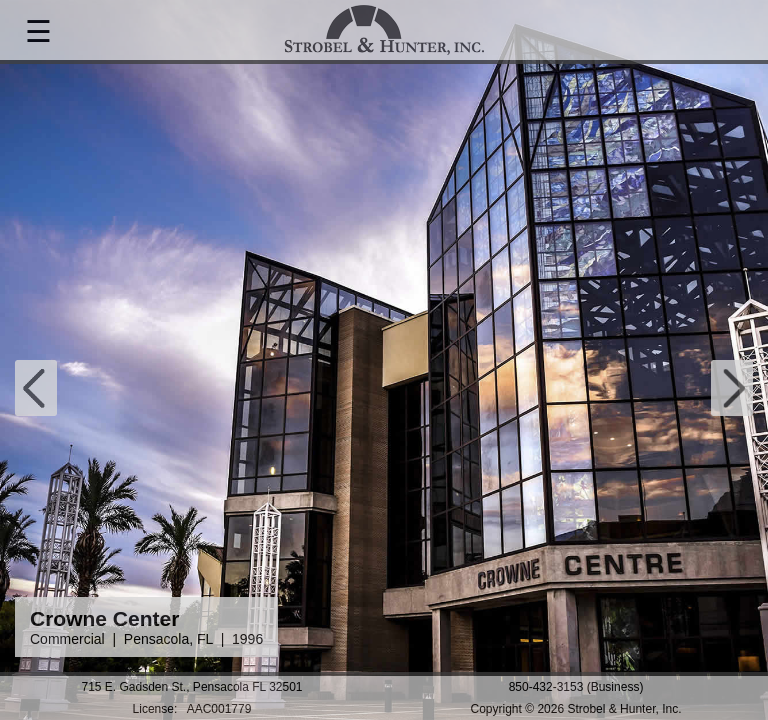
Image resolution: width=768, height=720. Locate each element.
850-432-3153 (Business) (576, 687)
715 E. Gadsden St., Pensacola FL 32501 (191, 687)
